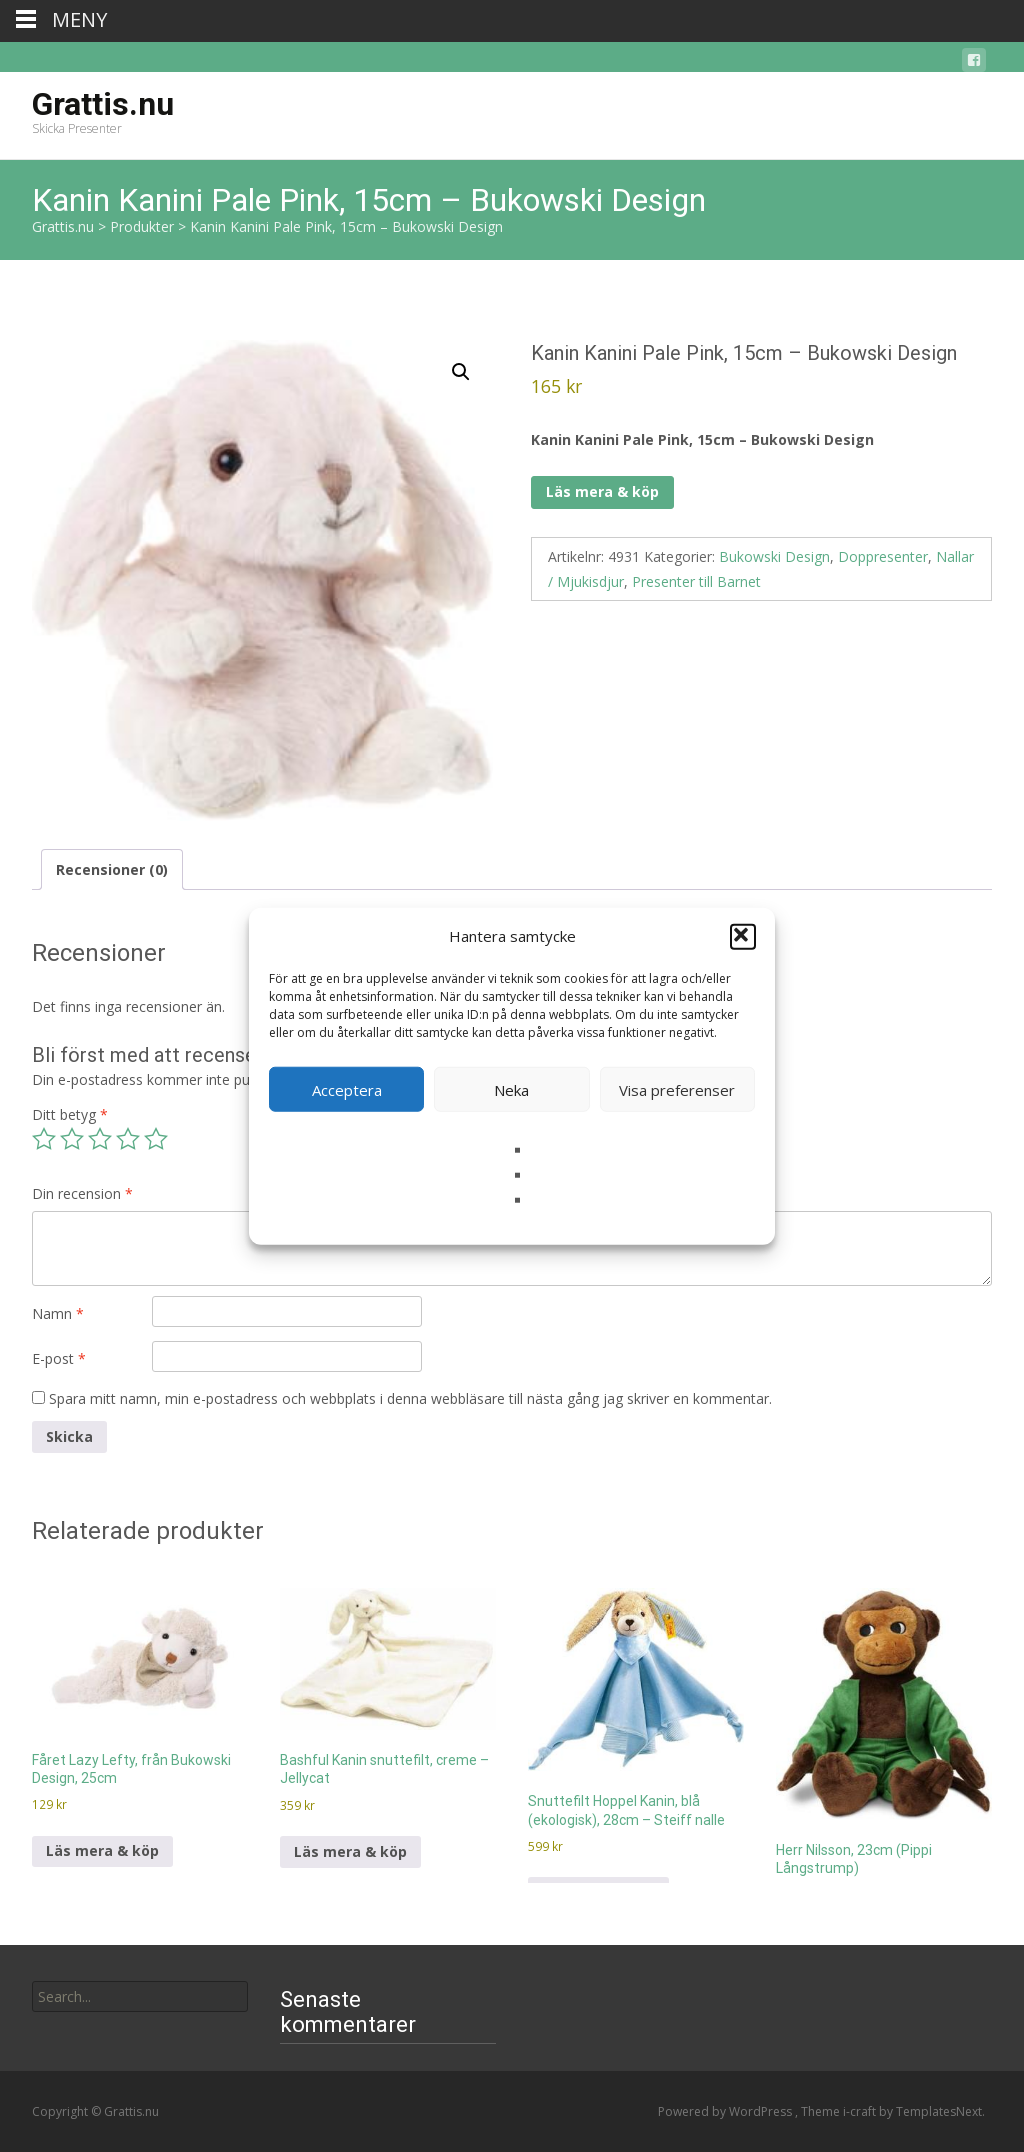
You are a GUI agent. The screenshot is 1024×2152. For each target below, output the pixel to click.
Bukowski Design (774, 556)
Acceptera (347, 1089)
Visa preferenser (677, 1089)
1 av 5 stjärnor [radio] (44, 1139)
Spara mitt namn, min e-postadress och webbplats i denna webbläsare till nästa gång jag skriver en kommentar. (410, 1398)
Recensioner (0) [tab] (112, 869)
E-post (59, 1358)
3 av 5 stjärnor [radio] (100, 1139)
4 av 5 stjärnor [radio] (128, 1139)
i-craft (861, 2111)
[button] (743, 936)
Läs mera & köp (602, 491)
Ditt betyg (70, 1114)
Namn (58, 1313)
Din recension (82, 1193)
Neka (511, 1089)
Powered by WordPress (726, 2111)
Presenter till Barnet (696, 581)
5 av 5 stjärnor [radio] (156, 1139)
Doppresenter (883, 556)
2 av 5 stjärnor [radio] (72, 1139)
